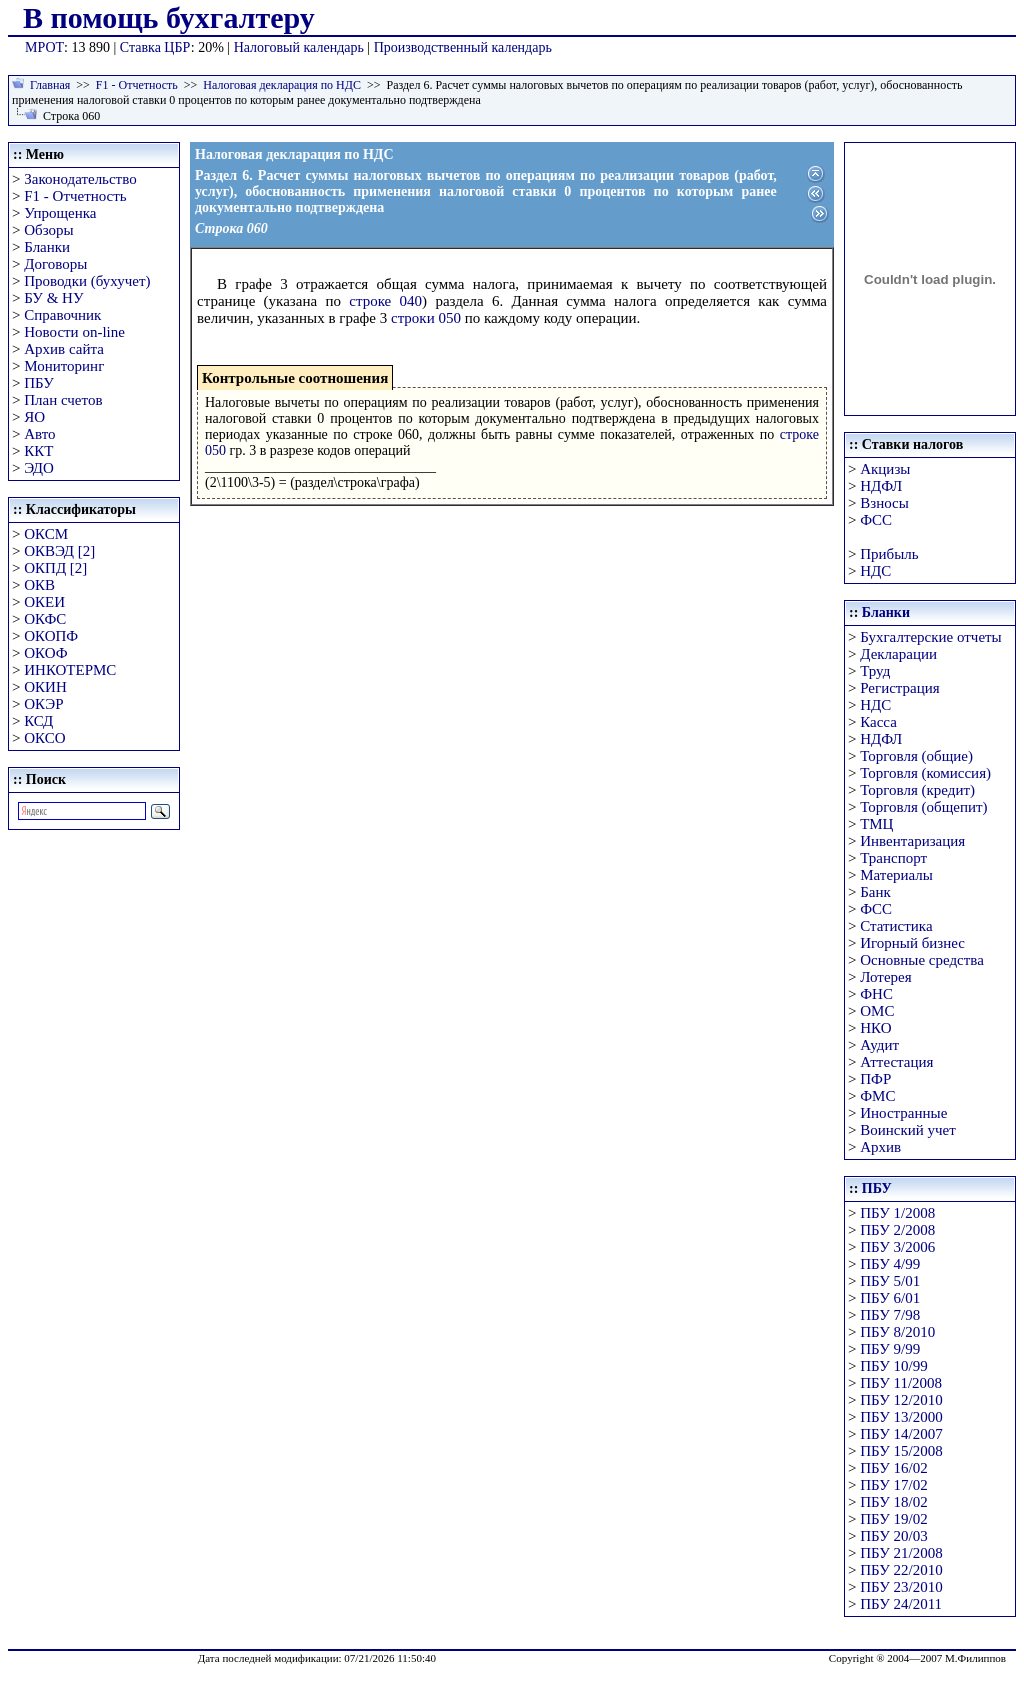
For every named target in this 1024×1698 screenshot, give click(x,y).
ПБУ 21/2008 (901, 1553)
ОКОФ (45, 653)
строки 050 (426, 318)
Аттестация (896, 1062)
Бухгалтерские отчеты (930, 637)
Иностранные (903, 1113)
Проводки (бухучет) (87, 281)
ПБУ (39, 383)
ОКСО (44, 738)
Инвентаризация (912, 841)
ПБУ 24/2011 (901, 1604)
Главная (50, 85)
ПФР (875, 1079)
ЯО (34, 417)
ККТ (38, 451)
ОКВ (39, 585)
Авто (39, 434)
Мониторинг (64, 366)
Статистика (896, 926)
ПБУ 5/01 (890, 1281)
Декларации (898, 654)
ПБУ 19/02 (893, 1519)
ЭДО (39, 468)
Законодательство (80, 179)
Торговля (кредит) (917, 790)
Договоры (55, 264)
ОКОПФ (51, 636)
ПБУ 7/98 (890, 1315)
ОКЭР (43, 704)
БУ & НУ (53, 298)
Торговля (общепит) (923, 807)
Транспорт (893, 858)
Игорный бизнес (912, 943)
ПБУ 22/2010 (901, 1570)
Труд (875, 671)
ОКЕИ (44, 602)
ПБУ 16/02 (893, 1468)
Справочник (62, 315)
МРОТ (44, 47)
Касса (878, 722)
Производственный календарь (463, 47)
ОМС (877, 1011)
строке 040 (385, 301)
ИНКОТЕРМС (70, 670)
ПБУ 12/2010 (901, 1400)
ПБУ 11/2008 (901, 1383)
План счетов (63, 400)
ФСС (876, 520)
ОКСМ (46, 534)
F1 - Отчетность (137, 85)
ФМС (877, 1096)
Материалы (896, 875)
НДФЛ (881, 486)
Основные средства (922, 960)
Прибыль (889, 554)
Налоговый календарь (299, 47)
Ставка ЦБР (155, 47)
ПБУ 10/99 (893, 1366)
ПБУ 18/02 (893, 1502)
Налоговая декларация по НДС (282, 85)
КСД (38, 721)
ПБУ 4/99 (890, 1264)
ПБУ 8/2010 (897, 1332)
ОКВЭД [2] (59, 551)
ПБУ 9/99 (890, 1349)
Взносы (884, 503)
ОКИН (45, 687)
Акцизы (885, 469)
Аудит (879, 1045)
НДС (875, 571)
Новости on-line (74, 332)
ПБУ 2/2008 (897, 1230)
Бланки (47, 247)
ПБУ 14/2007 (901, 1434)
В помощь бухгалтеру (169, 17)
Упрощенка (60, 213)
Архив (880, 1147)
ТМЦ (876, 824)
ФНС (876, 994)
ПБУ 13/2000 (901, 1417)
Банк (875, 892)
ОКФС (45, 619)
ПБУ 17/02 (893, 1485)
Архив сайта (64, 349)
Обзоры (48, 230)
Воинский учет (908, 1130)
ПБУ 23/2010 (901, 1587)
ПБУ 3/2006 (897, 1247)
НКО (875, 1028)
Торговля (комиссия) (925, 773)
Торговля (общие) (916, 756)
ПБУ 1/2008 (897, 1213)
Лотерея (885, 977)
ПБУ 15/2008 (901, 1451)
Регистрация (900, 688)
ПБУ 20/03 (893, 1536)
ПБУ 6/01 (890, 1298)
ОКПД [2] (55, 568)
